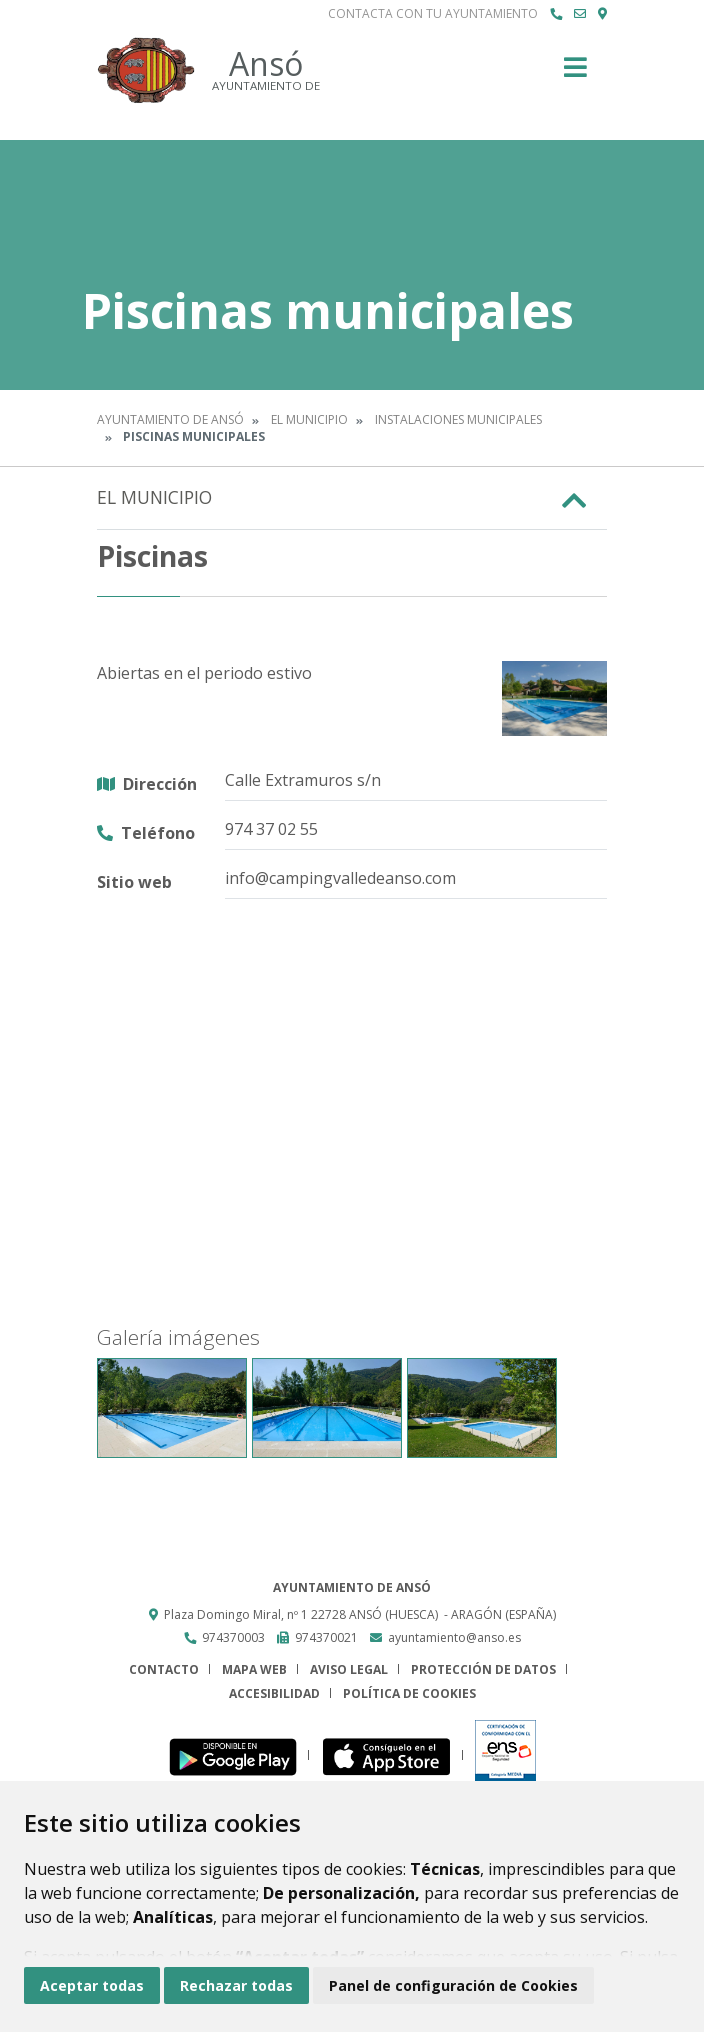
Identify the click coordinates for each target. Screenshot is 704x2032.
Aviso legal (349, 1669)
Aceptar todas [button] (92, 1985)
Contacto (164, 1669)
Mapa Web (254, 1669)
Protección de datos (483, 1669)
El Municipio (309, 419)
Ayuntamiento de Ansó (170, 419)
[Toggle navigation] (575, 73)
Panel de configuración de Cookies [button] (453, 1985)
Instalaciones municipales (458, 419)
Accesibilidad (274, 1693)
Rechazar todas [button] (236, 1985)
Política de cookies (409, 1693)
